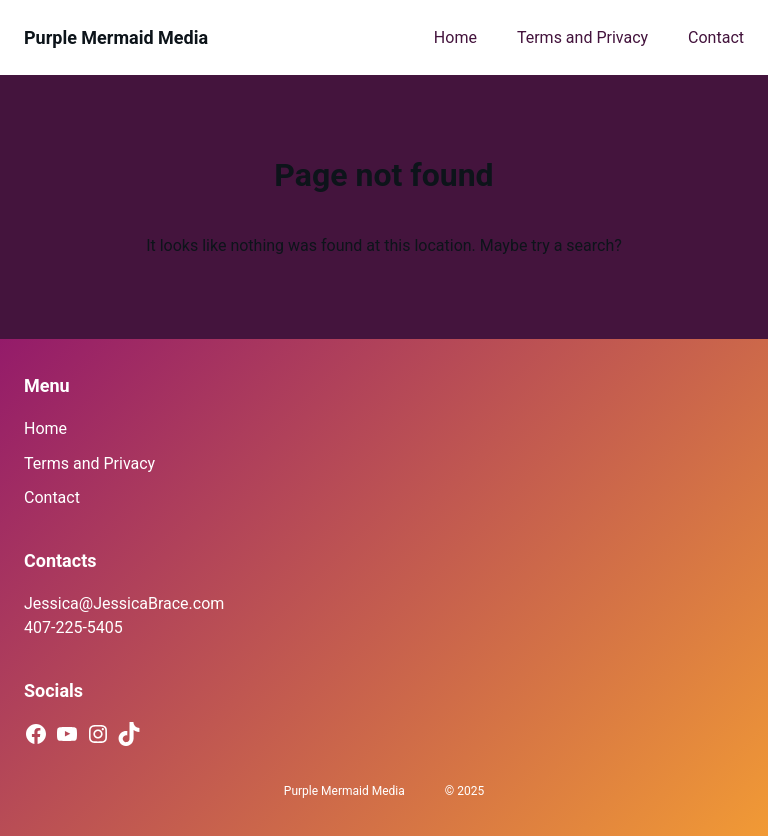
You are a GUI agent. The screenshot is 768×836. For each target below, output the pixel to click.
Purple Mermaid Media (116, 37)
